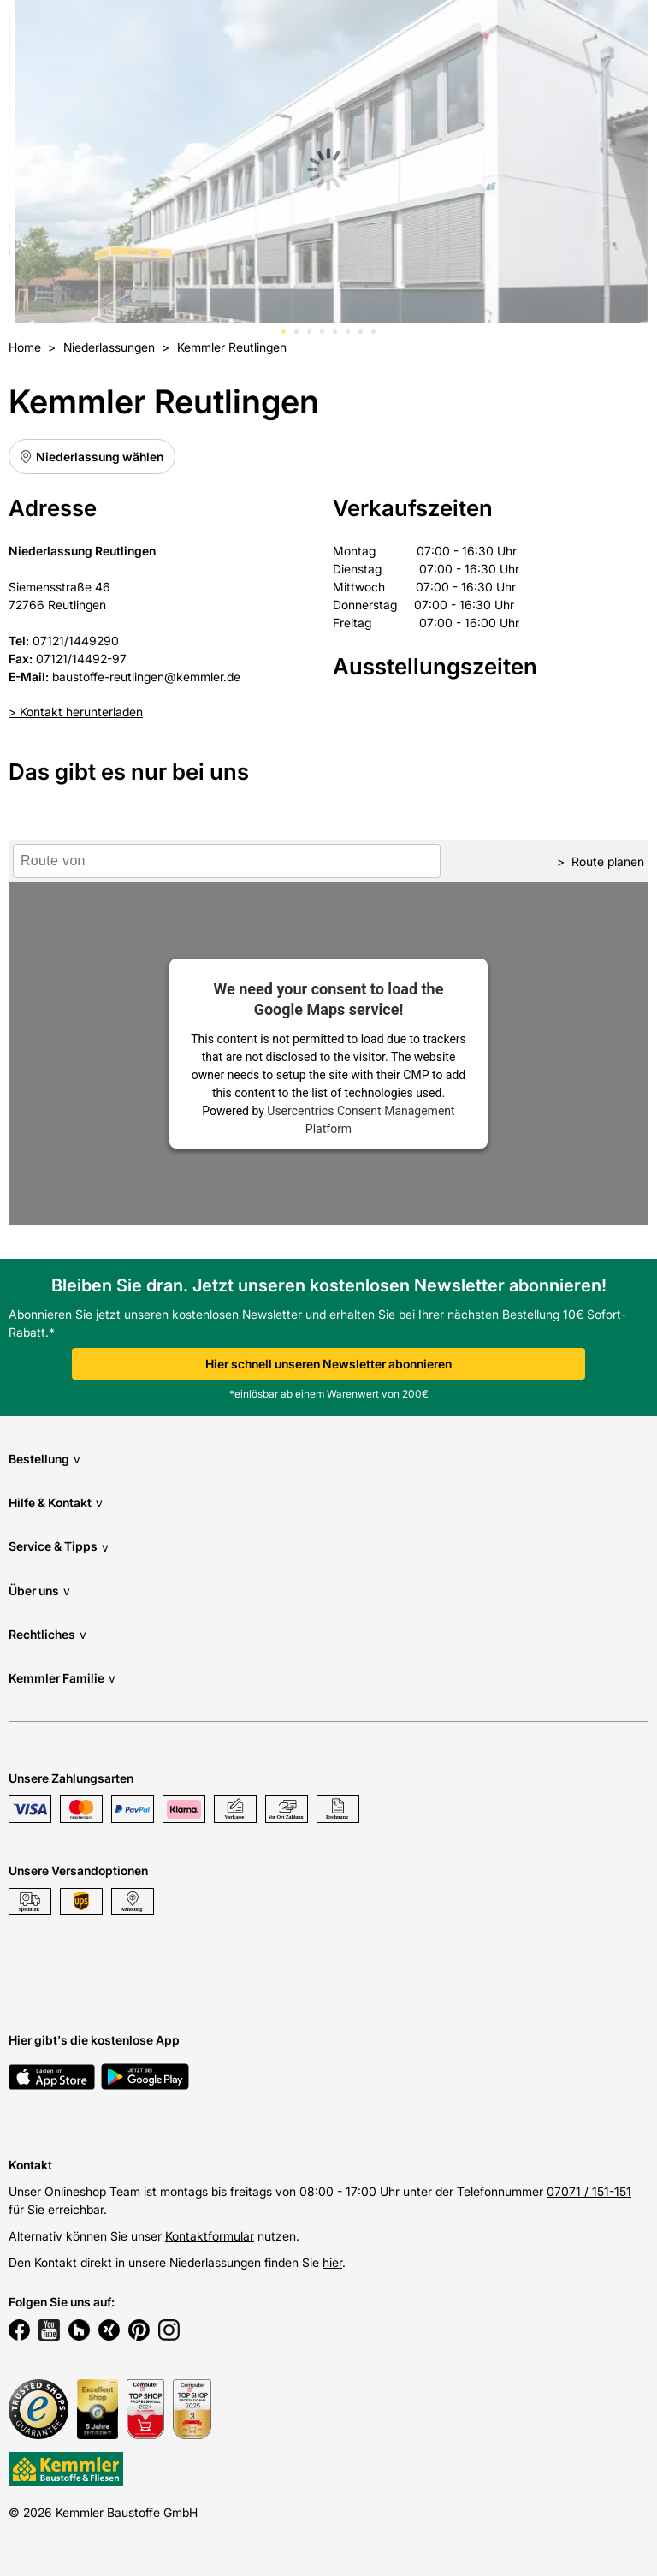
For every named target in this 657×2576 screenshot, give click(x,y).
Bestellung (44, 1459)
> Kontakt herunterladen (76, 711)
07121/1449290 (76, 640)
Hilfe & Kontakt (56, 1502)
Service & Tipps (59, 1547)
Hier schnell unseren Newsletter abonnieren (328, 1363)
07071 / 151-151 (589, 2191)
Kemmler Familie (62, 1678)
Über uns (39, 1591)
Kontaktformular (209, 2236)
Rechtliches (47, 1634)
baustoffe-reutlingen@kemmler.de (146, 676)
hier (332, 2262)
